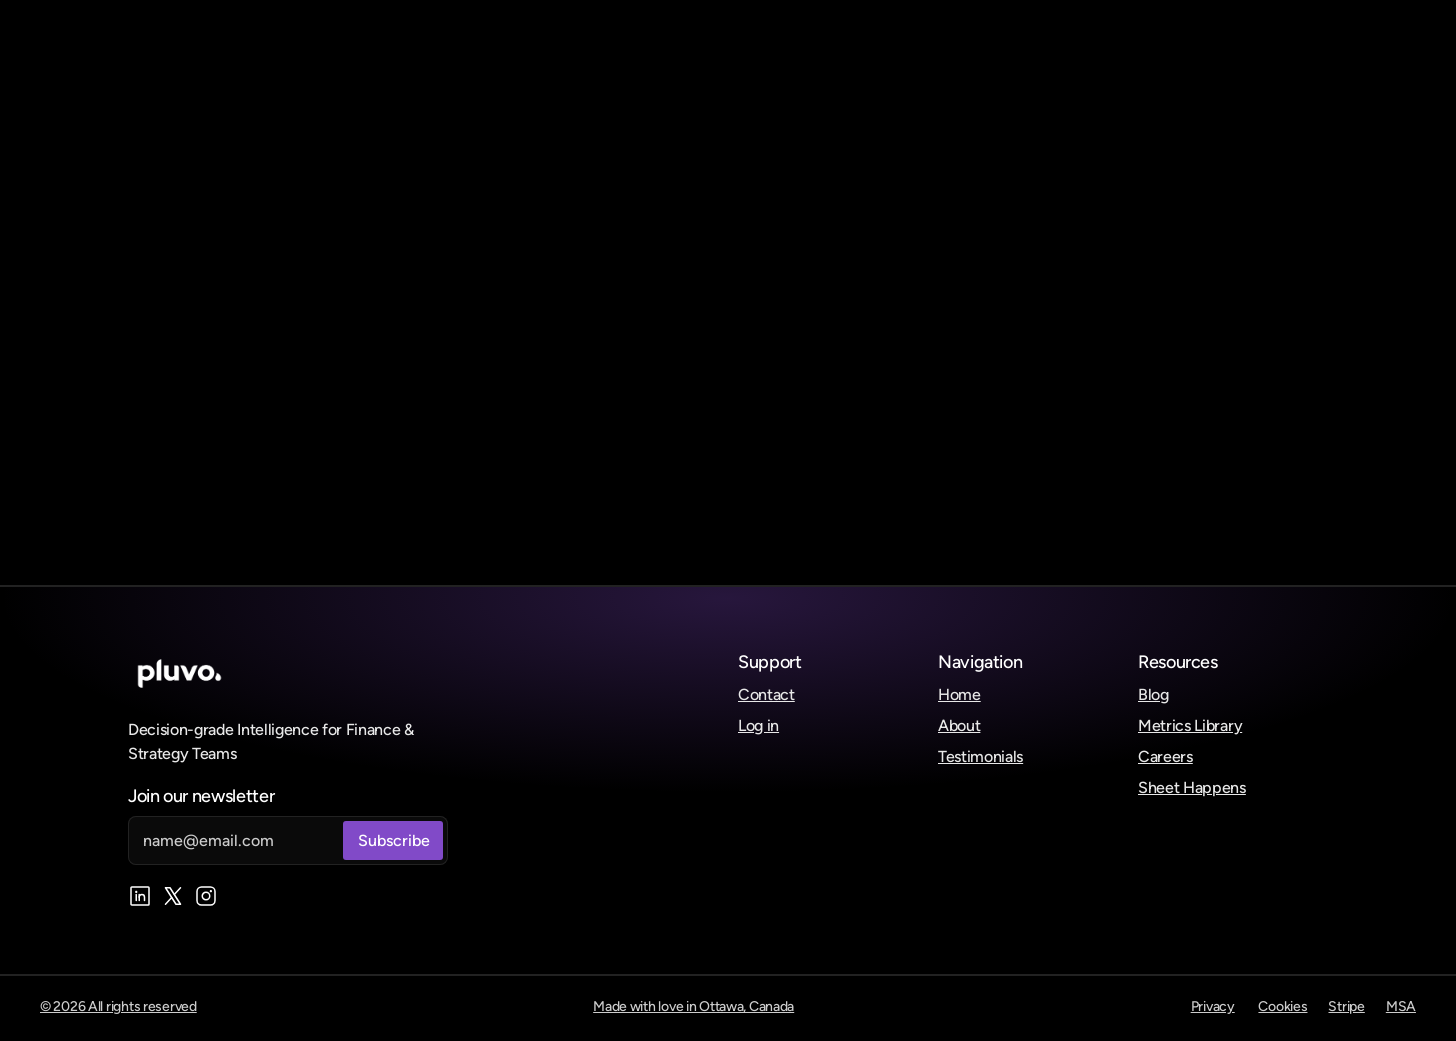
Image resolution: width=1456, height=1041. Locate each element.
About (959, 725)
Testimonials (980, 756)
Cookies (1282, 1006)
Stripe (1346, 1006)
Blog (1153, 694)
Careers (1165, 756)
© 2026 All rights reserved (118, 1006)
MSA (1401, 1006)
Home (959, 694)
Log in (758, 725)
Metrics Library (1190, 725)
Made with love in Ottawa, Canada (693, 1006)
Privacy (1213, 1006)
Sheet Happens (1192, 787)
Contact (766, 694)
